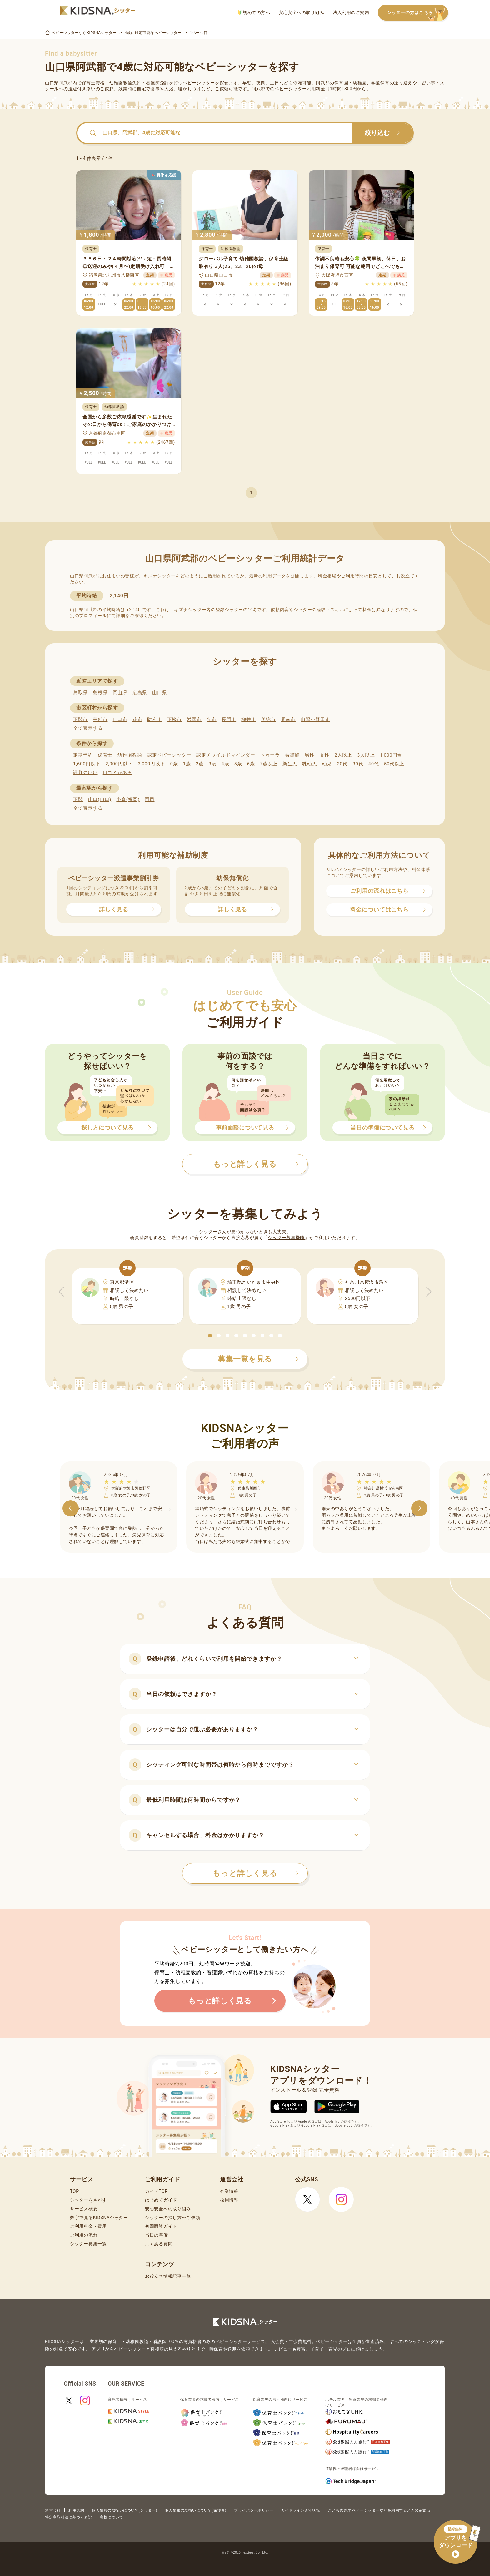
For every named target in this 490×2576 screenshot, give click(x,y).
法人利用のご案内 (351, 12)
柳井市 (248, 719)
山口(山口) (100, 799)
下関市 (80, 719)
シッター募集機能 (286, 1237)
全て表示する (87, 728)
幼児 (327, 764)
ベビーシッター (199, 82)
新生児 (289, 764)
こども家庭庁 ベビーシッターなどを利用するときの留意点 (379, 2510)
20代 (342, 764)
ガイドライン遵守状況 (300, 2510)
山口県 (159, 692)
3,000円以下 (151, 764)
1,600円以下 (86, 764)
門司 (149, 799)
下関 (78, 799)
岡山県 (120, 692)
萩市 (137, 719)
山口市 (120, 719)
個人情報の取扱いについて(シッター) (124, 2510)
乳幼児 (309, 764)
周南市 (288, 719)
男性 (309, 755)
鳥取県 (80, 692)
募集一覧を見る (258, 1359)
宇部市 (100, 719)
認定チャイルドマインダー (225, 755)
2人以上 (343, 755)
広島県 (139, 692)
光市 (211, 719)
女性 (324, 755)
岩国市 (194, 719)
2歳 (199, 764)
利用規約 (76, 2510)
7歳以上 (269, 764)
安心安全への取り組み (301, 12)
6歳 (251, 764)
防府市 (154, 719)
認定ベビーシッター (169, 755)
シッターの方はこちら (417, 13)
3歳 (213, 764)
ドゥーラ (270, 755)
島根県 (100, 692)
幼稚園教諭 (130, 755)
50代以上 (394, 764)
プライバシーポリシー (253, 2510)
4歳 (225, 764)
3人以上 (366, 755)
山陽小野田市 (315, 719)
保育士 (105, 755)
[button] (210, 1335)
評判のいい (85, 772)
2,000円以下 (118, 764)
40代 (373, 764)
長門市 (229, 719)
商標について (111, 2517)
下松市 (174, 719)
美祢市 (268, 719)
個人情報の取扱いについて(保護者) (195, 2510)
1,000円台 (391, 755)
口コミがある (117, 772)
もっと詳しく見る (255, 1873)
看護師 (292, 755)
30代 (357, 764)
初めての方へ (254, 12)
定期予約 (83, 755)
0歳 (174, 764)
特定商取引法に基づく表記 (68, 2517)
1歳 (187, 764)
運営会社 (53, 2510)
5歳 (238, 764)
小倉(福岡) (128, 799)
